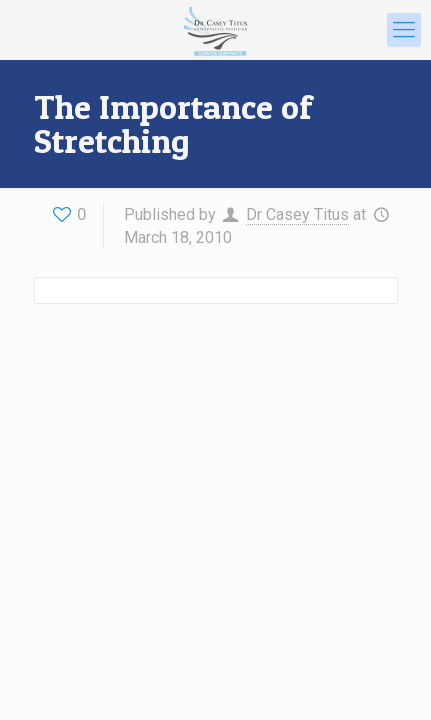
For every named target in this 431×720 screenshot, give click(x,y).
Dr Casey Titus (297, 214)
